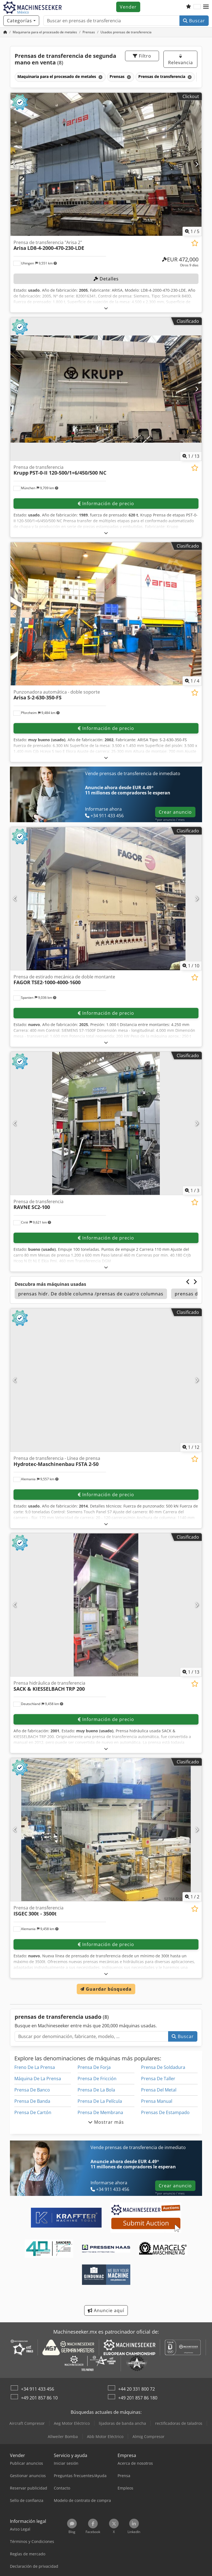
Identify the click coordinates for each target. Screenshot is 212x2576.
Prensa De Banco (32, 2090)
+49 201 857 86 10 (39, 2398)
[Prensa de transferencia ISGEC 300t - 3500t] (106, 1829)
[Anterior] (15, 164)
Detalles (106, 279)
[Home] (45, 32)
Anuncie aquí (106, 2310)
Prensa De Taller (158, 2079)
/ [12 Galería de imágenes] (190, 1447)
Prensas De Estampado (165, 2112)
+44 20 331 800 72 (136, 2389)
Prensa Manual (156, 2101)
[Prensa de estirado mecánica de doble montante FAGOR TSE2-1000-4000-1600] (106, 898)
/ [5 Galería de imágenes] (192, 231)
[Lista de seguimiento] (188, 7)
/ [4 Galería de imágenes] (192, 681)
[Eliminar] (100, 77)
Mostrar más (106, 2122)
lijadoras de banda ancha (122, 2423)
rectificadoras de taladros (178, 2423)
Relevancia (180, 60)
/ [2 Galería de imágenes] (192, 1897)
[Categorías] (21, 20)
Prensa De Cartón (32, 2112)
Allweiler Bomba (63, 2436)
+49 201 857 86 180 (137, 2398)
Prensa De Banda (32, 2101)
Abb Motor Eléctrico (105, 2436)
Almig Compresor (148, 2436)
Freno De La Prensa (34, 2067)
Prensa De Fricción (97, 2079)
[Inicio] (5, 32)
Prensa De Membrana (100, 2112)
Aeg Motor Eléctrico (72, 2423)
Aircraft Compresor (27, 2423)
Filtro (142, 56)
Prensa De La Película (100, 2101)
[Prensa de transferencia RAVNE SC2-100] (106, 1123)
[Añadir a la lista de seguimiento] (194, 243)
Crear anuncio (175, 812)
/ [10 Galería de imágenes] (190, 966)
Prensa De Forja (94, 2067)
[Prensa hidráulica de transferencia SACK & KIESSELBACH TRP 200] (106, 1604)
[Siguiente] (197, 164)
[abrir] (106, 308)
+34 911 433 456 (37, 2389)
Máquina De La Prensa (37, 2079)
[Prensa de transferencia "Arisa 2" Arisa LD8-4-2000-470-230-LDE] (106, 164)
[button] (206, 7)
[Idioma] (197, 7)
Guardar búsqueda (106, 1989)
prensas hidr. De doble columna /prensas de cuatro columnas (90, 1294)
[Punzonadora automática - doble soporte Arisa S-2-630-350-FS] (106, 613)
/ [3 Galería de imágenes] (192, 1190)
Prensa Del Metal (158, 2090)
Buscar (194, 21)
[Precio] (180, 262)
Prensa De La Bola (96, 2090)
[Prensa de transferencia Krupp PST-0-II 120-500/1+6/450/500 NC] (106, 389)
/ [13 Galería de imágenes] (190, 456)
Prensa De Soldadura (163, 2067)
